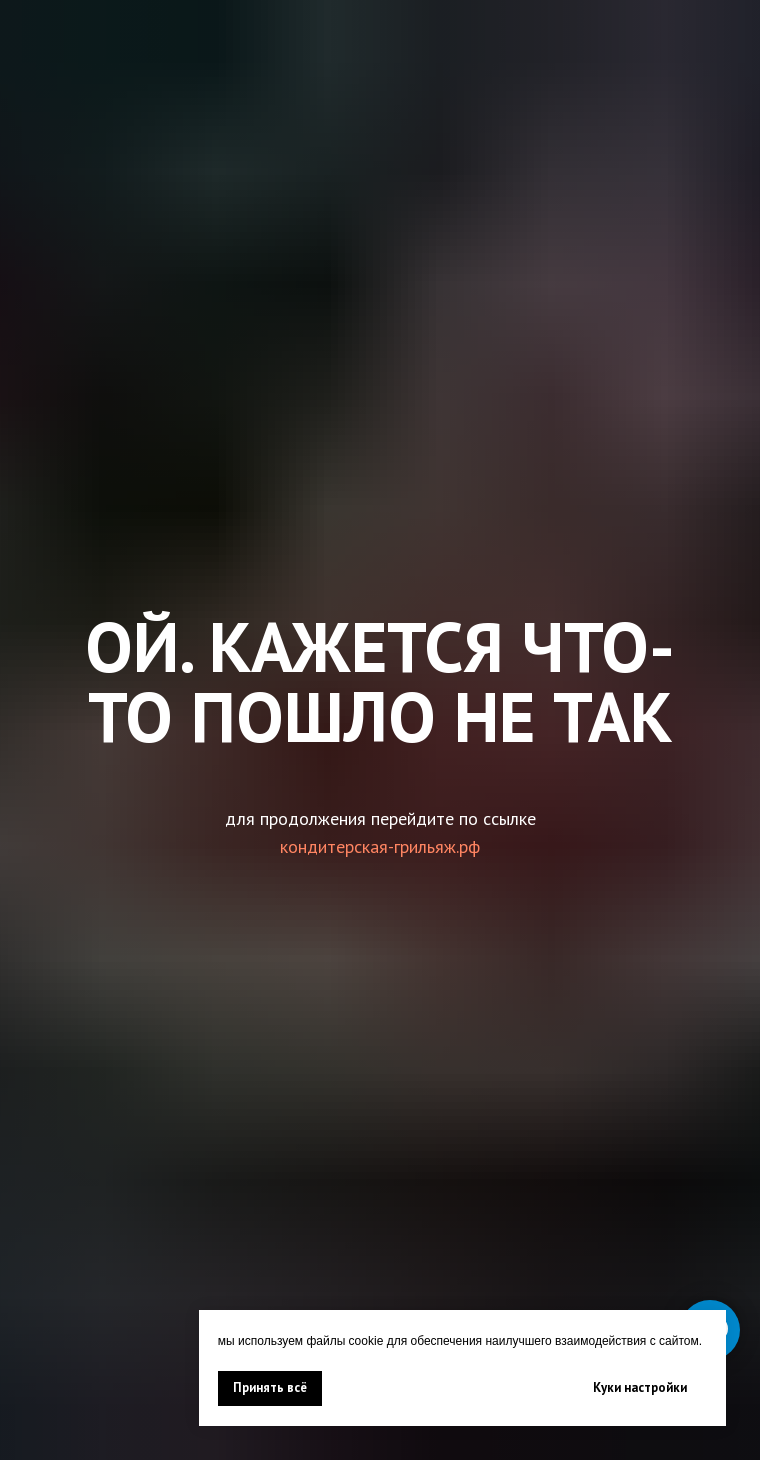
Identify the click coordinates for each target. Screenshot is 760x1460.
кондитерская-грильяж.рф (380, 846)
